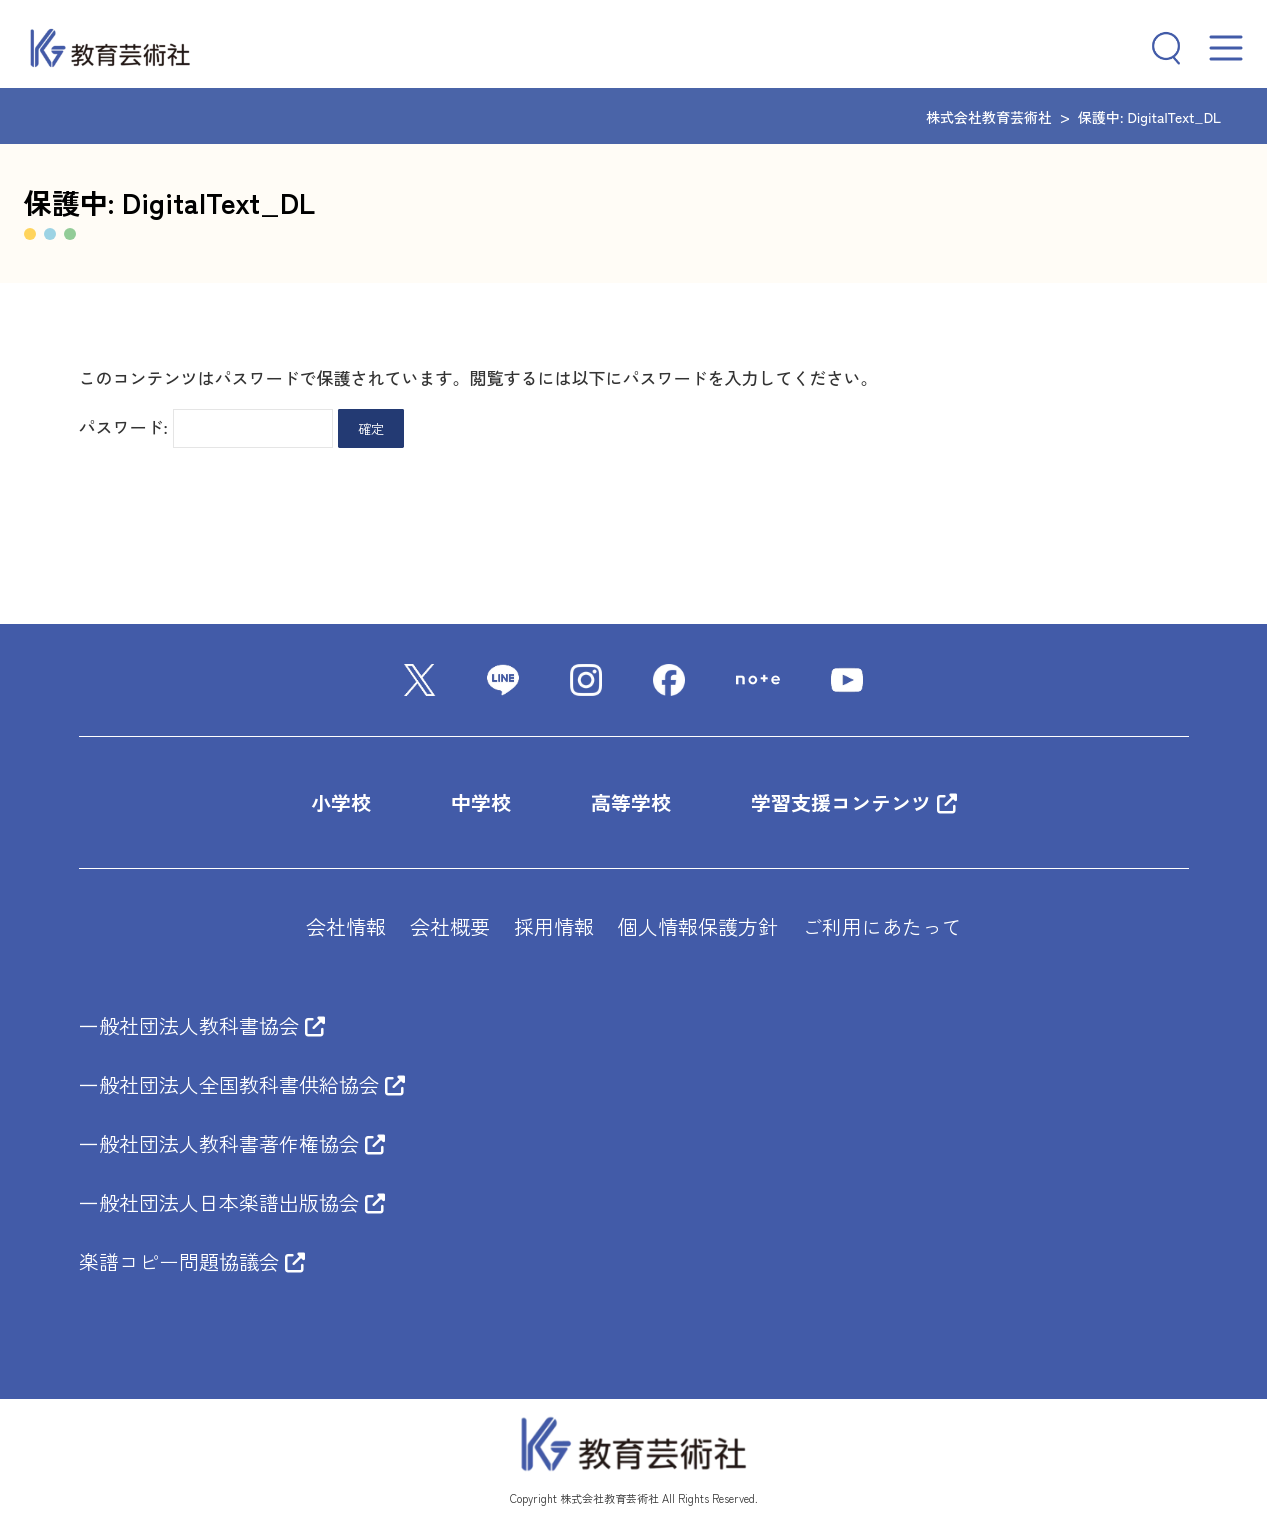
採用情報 (554, 926)
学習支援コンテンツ (854, 802)
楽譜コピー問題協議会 (192, 1261)
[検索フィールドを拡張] (1158, 48)
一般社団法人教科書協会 (202, 1025)
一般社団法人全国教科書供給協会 (242, 1084)
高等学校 (631, 802)
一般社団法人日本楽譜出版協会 (232, 1202)
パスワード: (206, 426)
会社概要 (450, 926)
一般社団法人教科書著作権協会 (232, 1143)
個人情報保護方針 (698, 926)
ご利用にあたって (882, 926)
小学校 (341, 802)
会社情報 (346, 926)
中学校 (481, 802)
